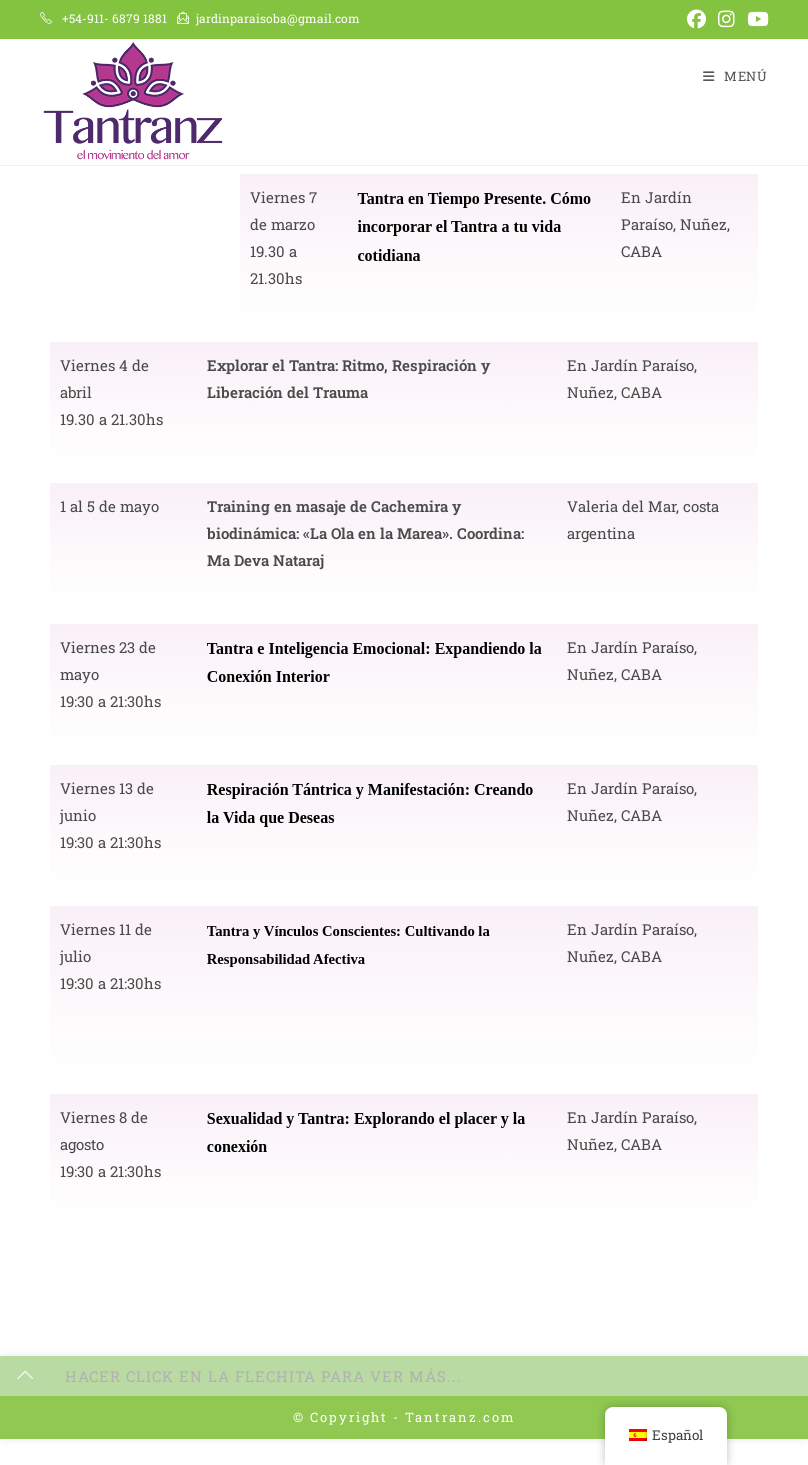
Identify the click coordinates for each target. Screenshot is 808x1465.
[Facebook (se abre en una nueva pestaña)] (696, 19)
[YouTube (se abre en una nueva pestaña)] (754, 19)
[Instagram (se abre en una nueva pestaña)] (726, 19)
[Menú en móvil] (735, 76)
